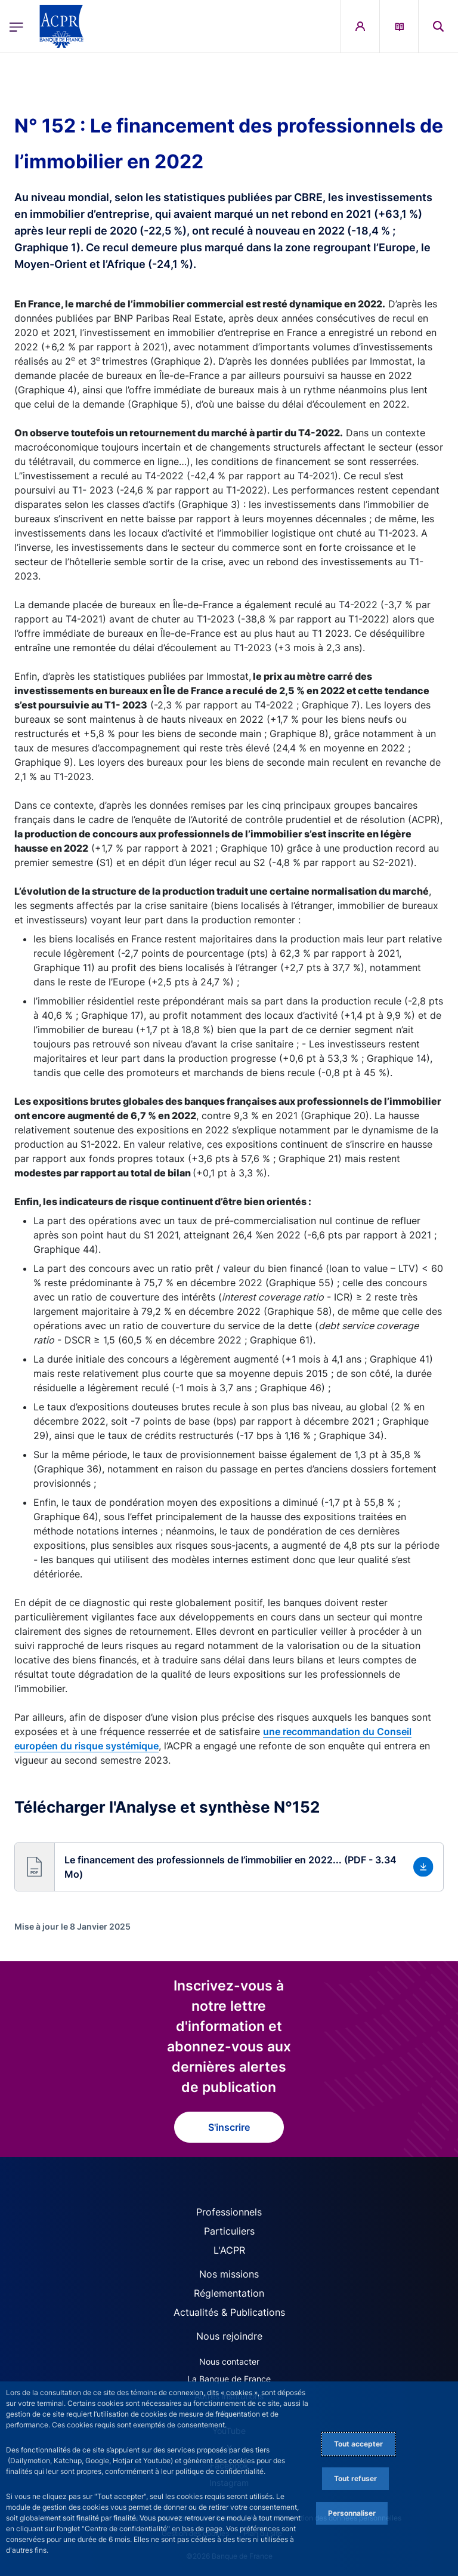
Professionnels (229, 2212)
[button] (438, 26)
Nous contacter (229, 2361)
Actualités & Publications (229, 2312)
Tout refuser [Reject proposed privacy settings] (355, 2478)
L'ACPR (229, 2250)
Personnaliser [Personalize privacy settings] (352, 2513)
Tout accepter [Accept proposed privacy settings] (358, 2443)
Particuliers (229, 2231)
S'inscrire (229, 2127)
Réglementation (229, 2293)
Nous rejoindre (229, 2336)
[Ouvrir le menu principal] (16, 26)
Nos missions (229, 2274)
